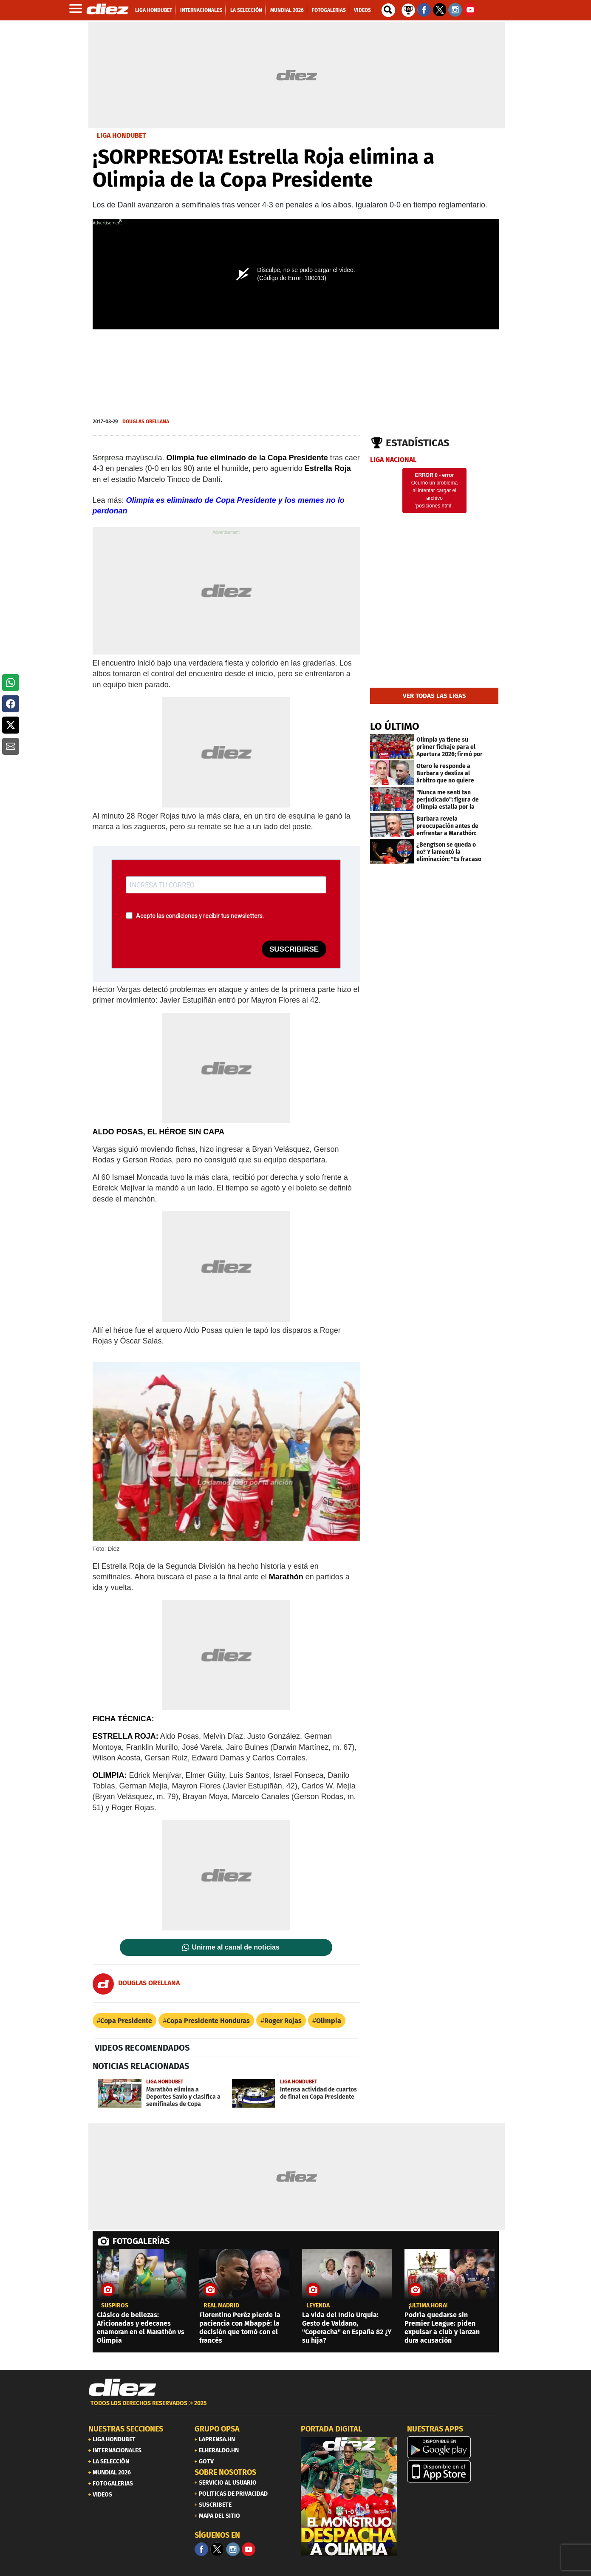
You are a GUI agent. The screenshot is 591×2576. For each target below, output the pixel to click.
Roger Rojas (283, 2021)
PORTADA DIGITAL (331, 2429)
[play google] (455, 2447)
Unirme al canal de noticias (236, 1947)
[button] (10, 682)
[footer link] (295, 2407)
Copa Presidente (126, 2021)
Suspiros (114, 2306)
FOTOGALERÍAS (141, 2241)
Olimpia (328, 2021)
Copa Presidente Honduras (208, 2021)
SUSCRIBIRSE (294, 949)
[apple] (455, 2471)
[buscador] (388, 10)
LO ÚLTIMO (394, 726)
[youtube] (248, 2549)
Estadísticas (418, 443)
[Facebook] (201, 2549)
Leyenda (318, 2306)
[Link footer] (122, 2387)
